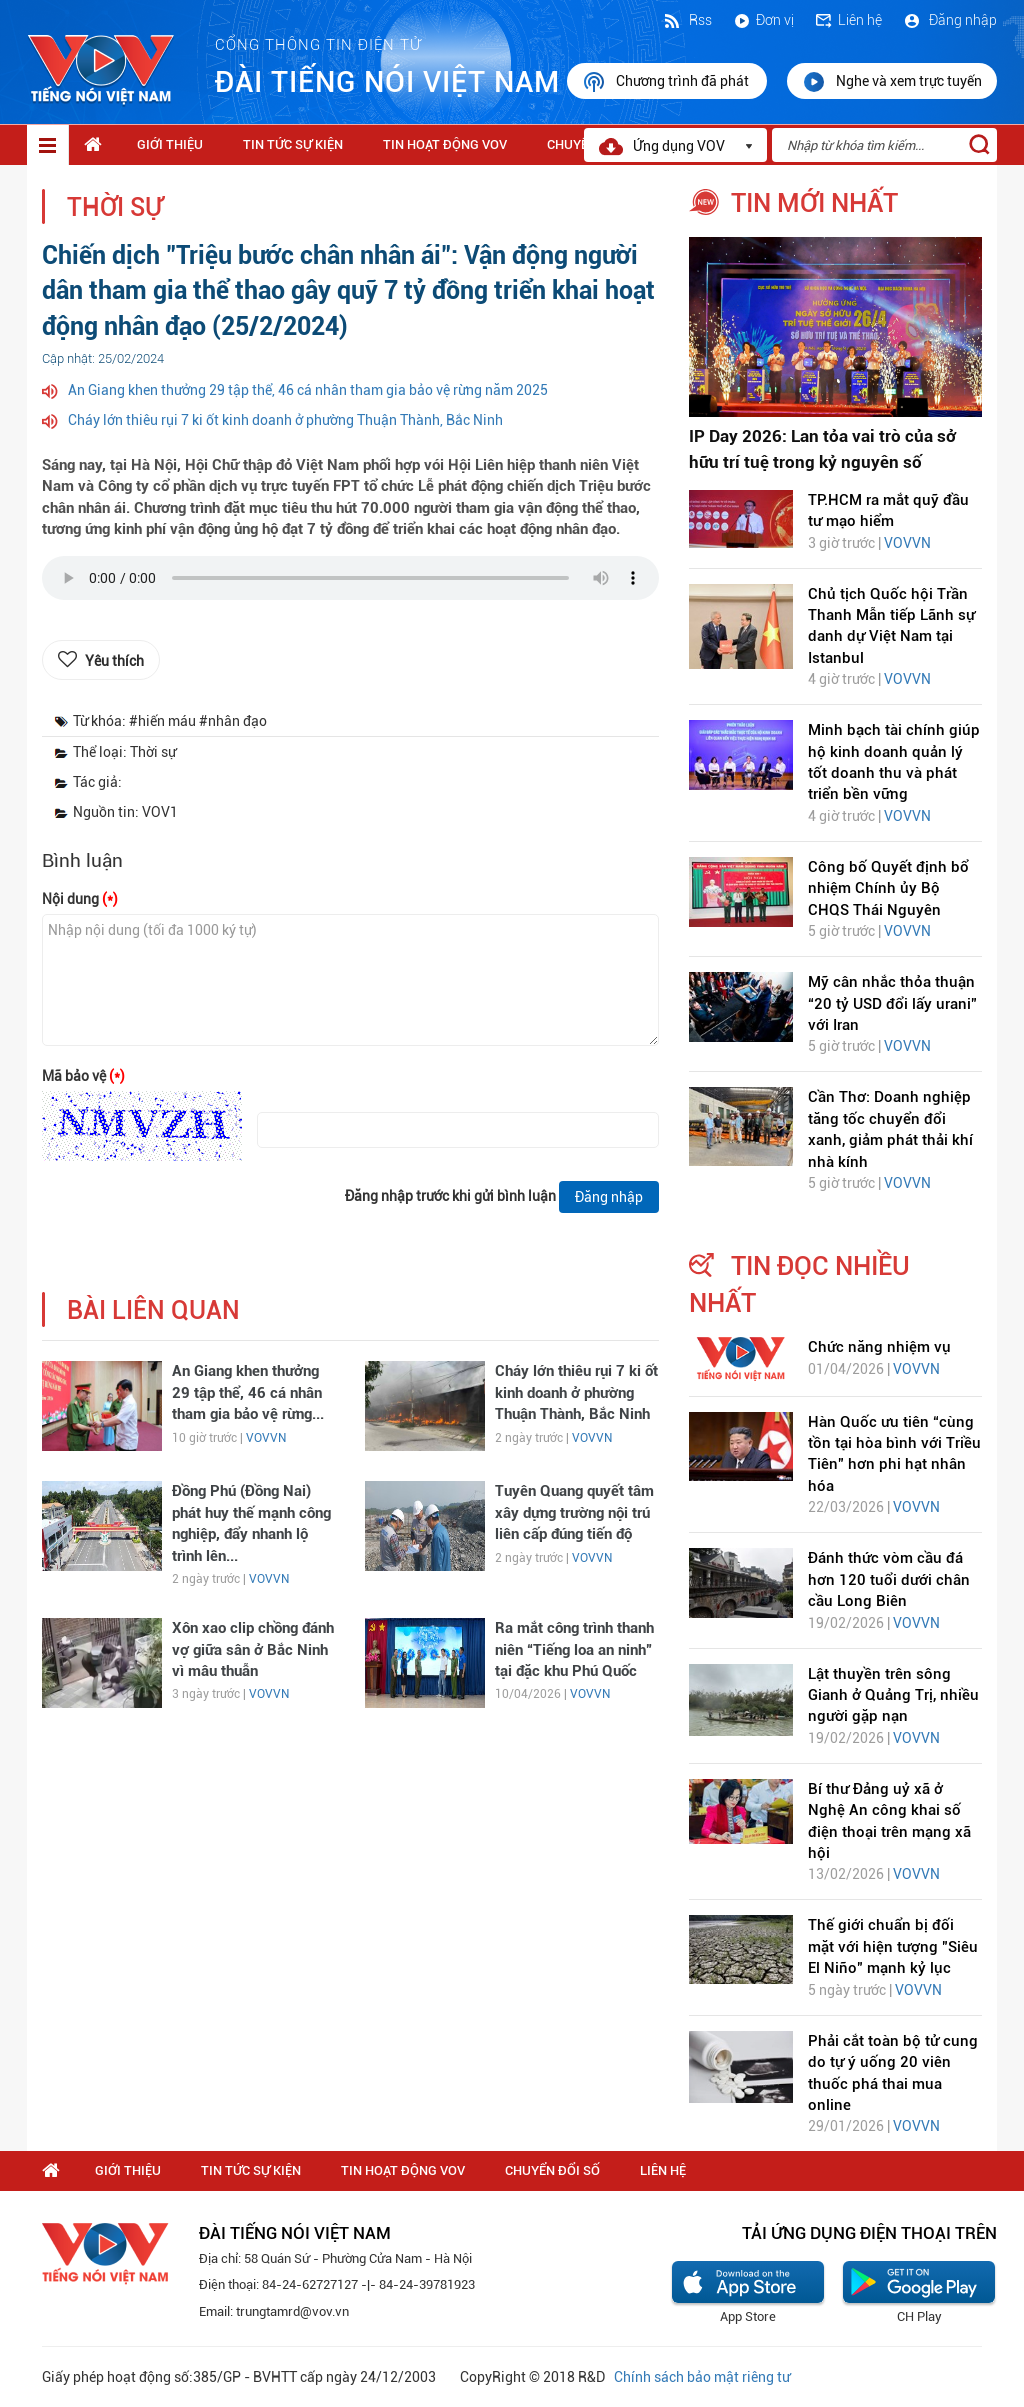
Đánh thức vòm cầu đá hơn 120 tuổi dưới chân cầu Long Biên (889, 1579)
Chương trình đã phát (667, 82)
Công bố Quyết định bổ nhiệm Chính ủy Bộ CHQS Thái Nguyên (888, 888)
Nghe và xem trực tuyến (892, 82)
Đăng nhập (949, 20)
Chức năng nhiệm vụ (879, 1347)
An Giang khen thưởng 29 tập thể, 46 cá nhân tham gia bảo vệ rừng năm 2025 (308, 390)
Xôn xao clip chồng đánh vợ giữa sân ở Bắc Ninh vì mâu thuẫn (253, 1649)
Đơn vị (763, 20)
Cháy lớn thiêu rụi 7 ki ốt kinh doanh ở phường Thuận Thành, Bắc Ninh (285, 420)
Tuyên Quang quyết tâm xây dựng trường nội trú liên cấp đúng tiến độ (574, 1512)
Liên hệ (848, 20)
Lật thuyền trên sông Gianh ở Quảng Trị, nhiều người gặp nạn (893, 1695)
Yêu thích (114, 661)
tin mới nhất (814, 203)
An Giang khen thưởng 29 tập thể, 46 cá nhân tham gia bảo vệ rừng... (248, 1392)
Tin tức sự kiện (293, 144)
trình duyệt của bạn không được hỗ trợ (350, 583)
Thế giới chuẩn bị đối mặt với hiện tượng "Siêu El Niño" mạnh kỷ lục (893, 1946)
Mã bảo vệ (83, 1076)
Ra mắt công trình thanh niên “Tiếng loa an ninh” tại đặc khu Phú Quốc (574, 1649)
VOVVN (266, 1438)
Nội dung (80, 899)
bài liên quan (153, 1310)
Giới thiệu (170, 144)
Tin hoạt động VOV (445, 144)
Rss (687, 20)
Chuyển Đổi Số (552, 2170)
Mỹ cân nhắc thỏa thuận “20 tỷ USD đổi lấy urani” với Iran (892, 1003)
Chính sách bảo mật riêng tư (702, 2377)
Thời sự (115, 207)
